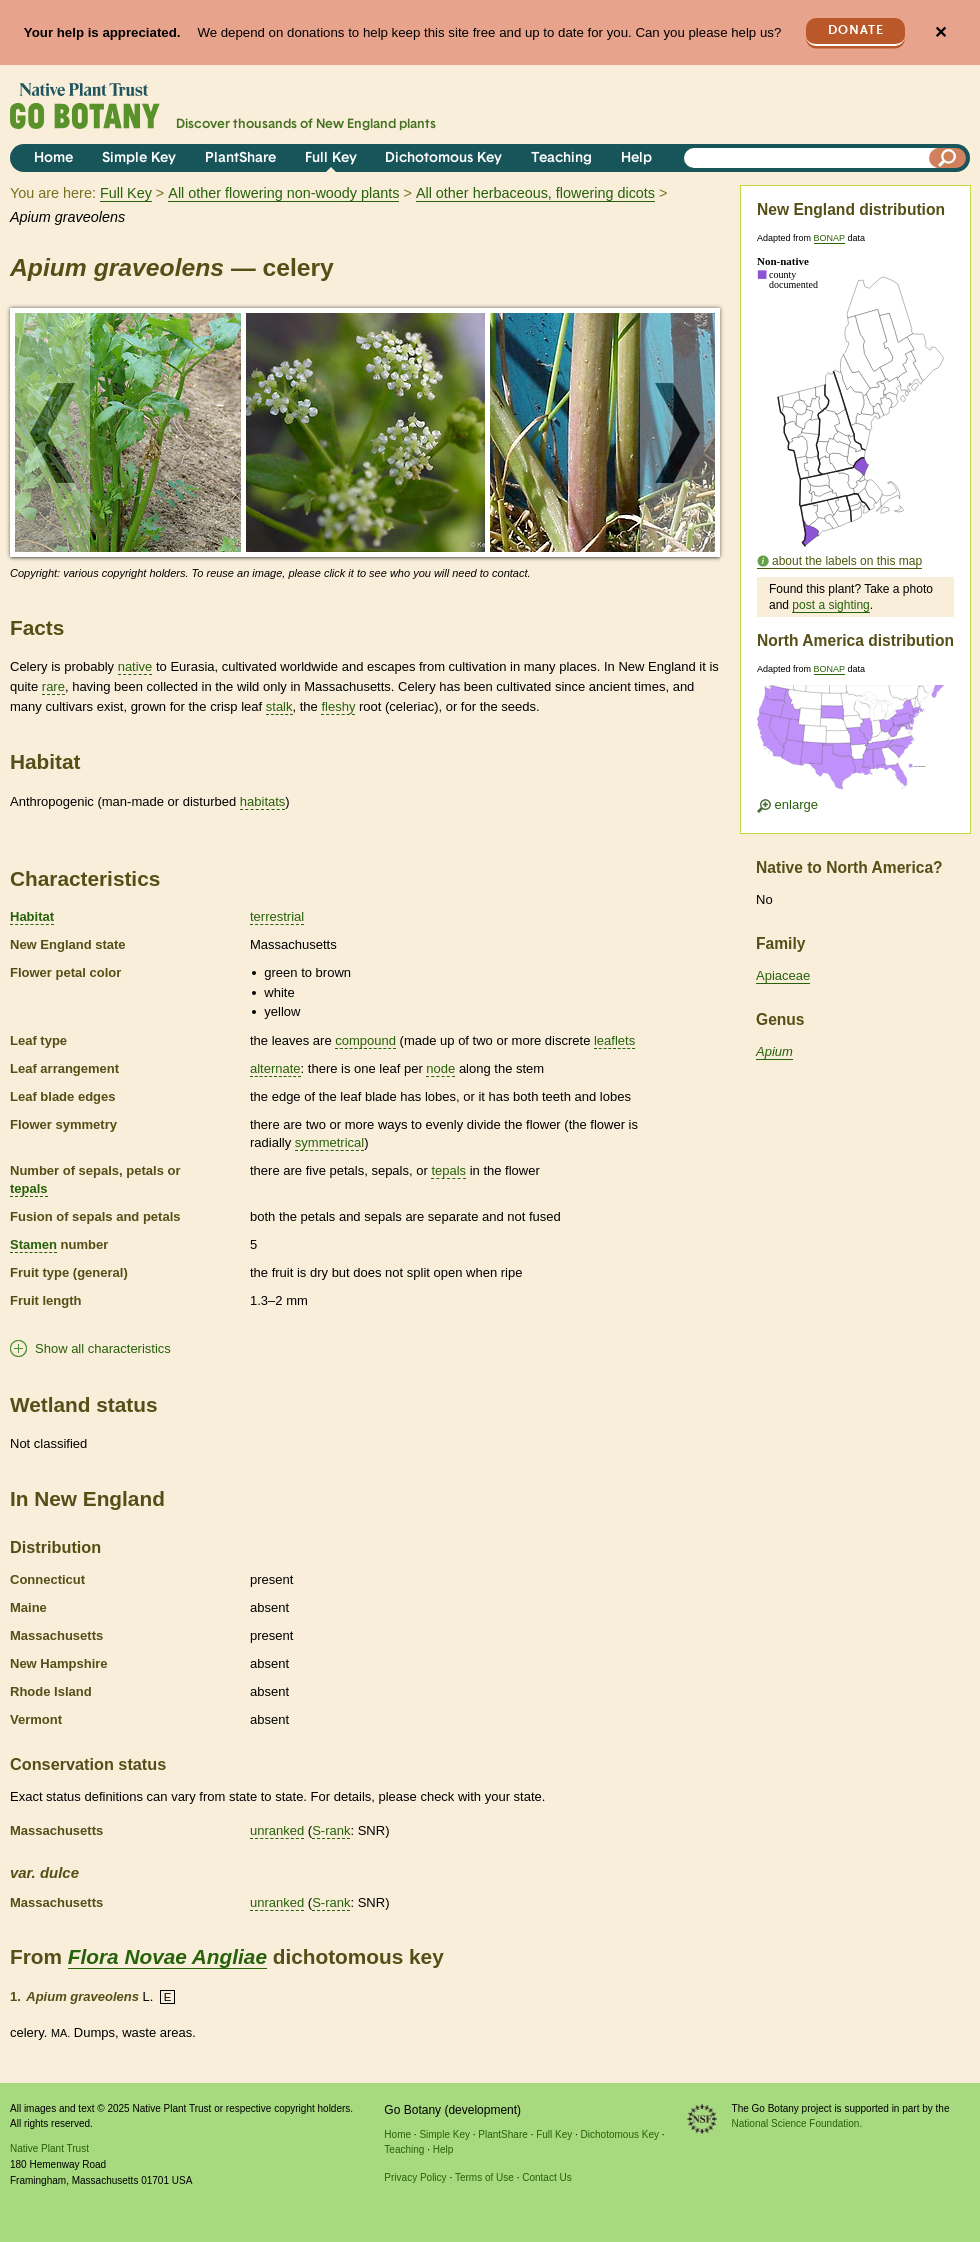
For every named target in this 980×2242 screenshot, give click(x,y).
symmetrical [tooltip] (329, 1142)
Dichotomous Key (443, 158)
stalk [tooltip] (279, 706)
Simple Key (139, 158)
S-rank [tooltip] (331, 1830)
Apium (774, 1051)
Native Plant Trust (49, 2148)
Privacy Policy (415, 2177)
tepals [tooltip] (29, 1188)
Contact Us (546, 2177)
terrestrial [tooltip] (277, 916)
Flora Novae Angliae (167, 1956)
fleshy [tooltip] (338, 706)
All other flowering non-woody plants (283, 193)
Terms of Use (484, 2177)
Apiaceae (783, 975)
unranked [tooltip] (277, 1830)
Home (53, 158)
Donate (856, 30)
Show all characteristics (103, 1348)
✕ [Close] (940, 32)
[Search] (948, 158)
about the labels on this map (847, 561)
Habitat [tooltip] (32, 916)
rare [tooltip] (53, 686)
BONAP (829, 238)
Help (636, 158)
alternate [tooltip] (275, 1068)
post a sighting (830, 605)
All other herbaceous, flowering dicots (535, 193)
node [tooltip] (440, 1068)
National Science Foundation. (797, 2123)
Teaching (561, 158)
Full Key (331, 158)
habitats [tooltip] (263, 801)
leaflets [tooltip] (614, 1040)
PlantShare (240, 158)
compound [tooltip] (365, 1040)
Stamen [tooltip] (33, 1244)
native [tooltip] (135, 666)
